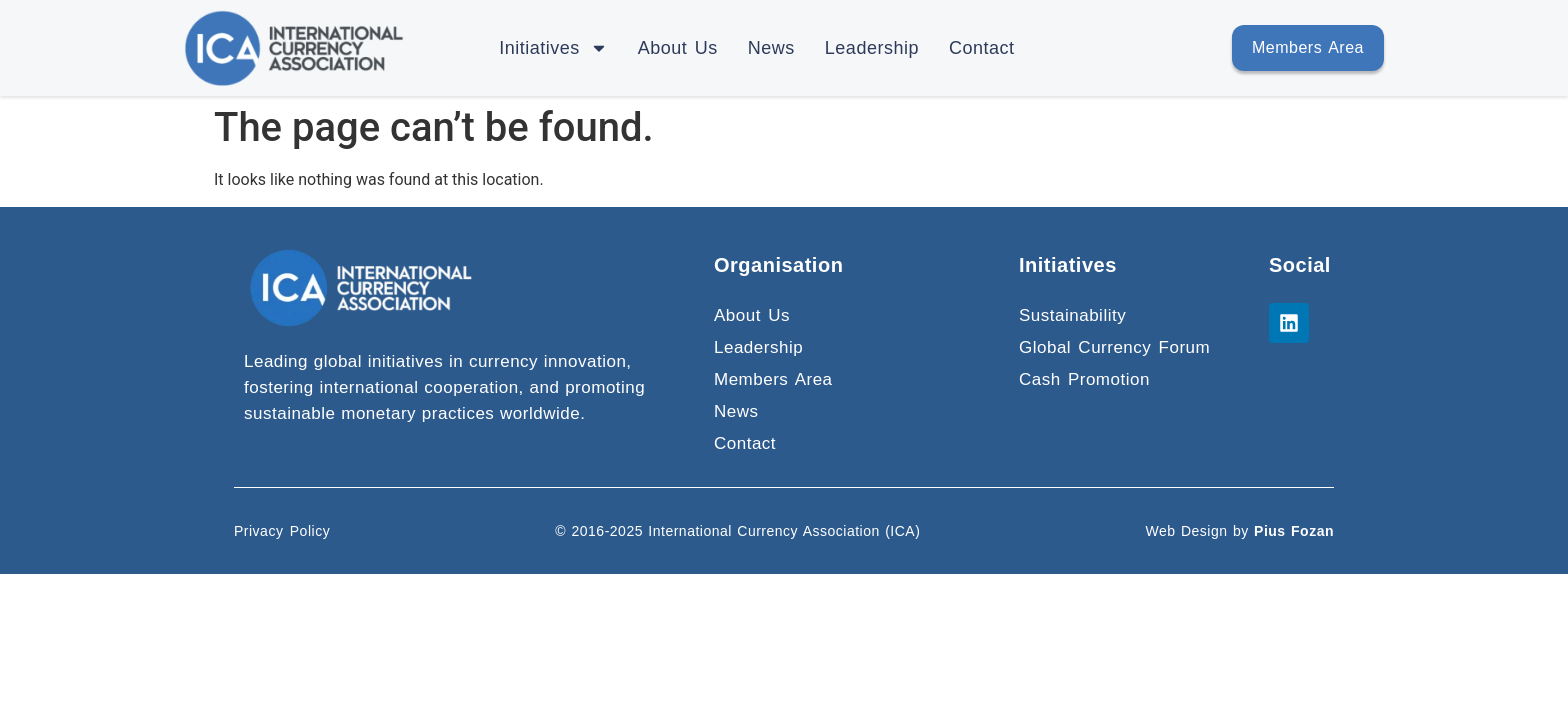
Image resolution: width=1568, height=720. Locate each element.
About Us (678, 48)
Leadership (872, 48)
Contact (982, 48)
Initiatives (553, 48)
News (771, 48)
